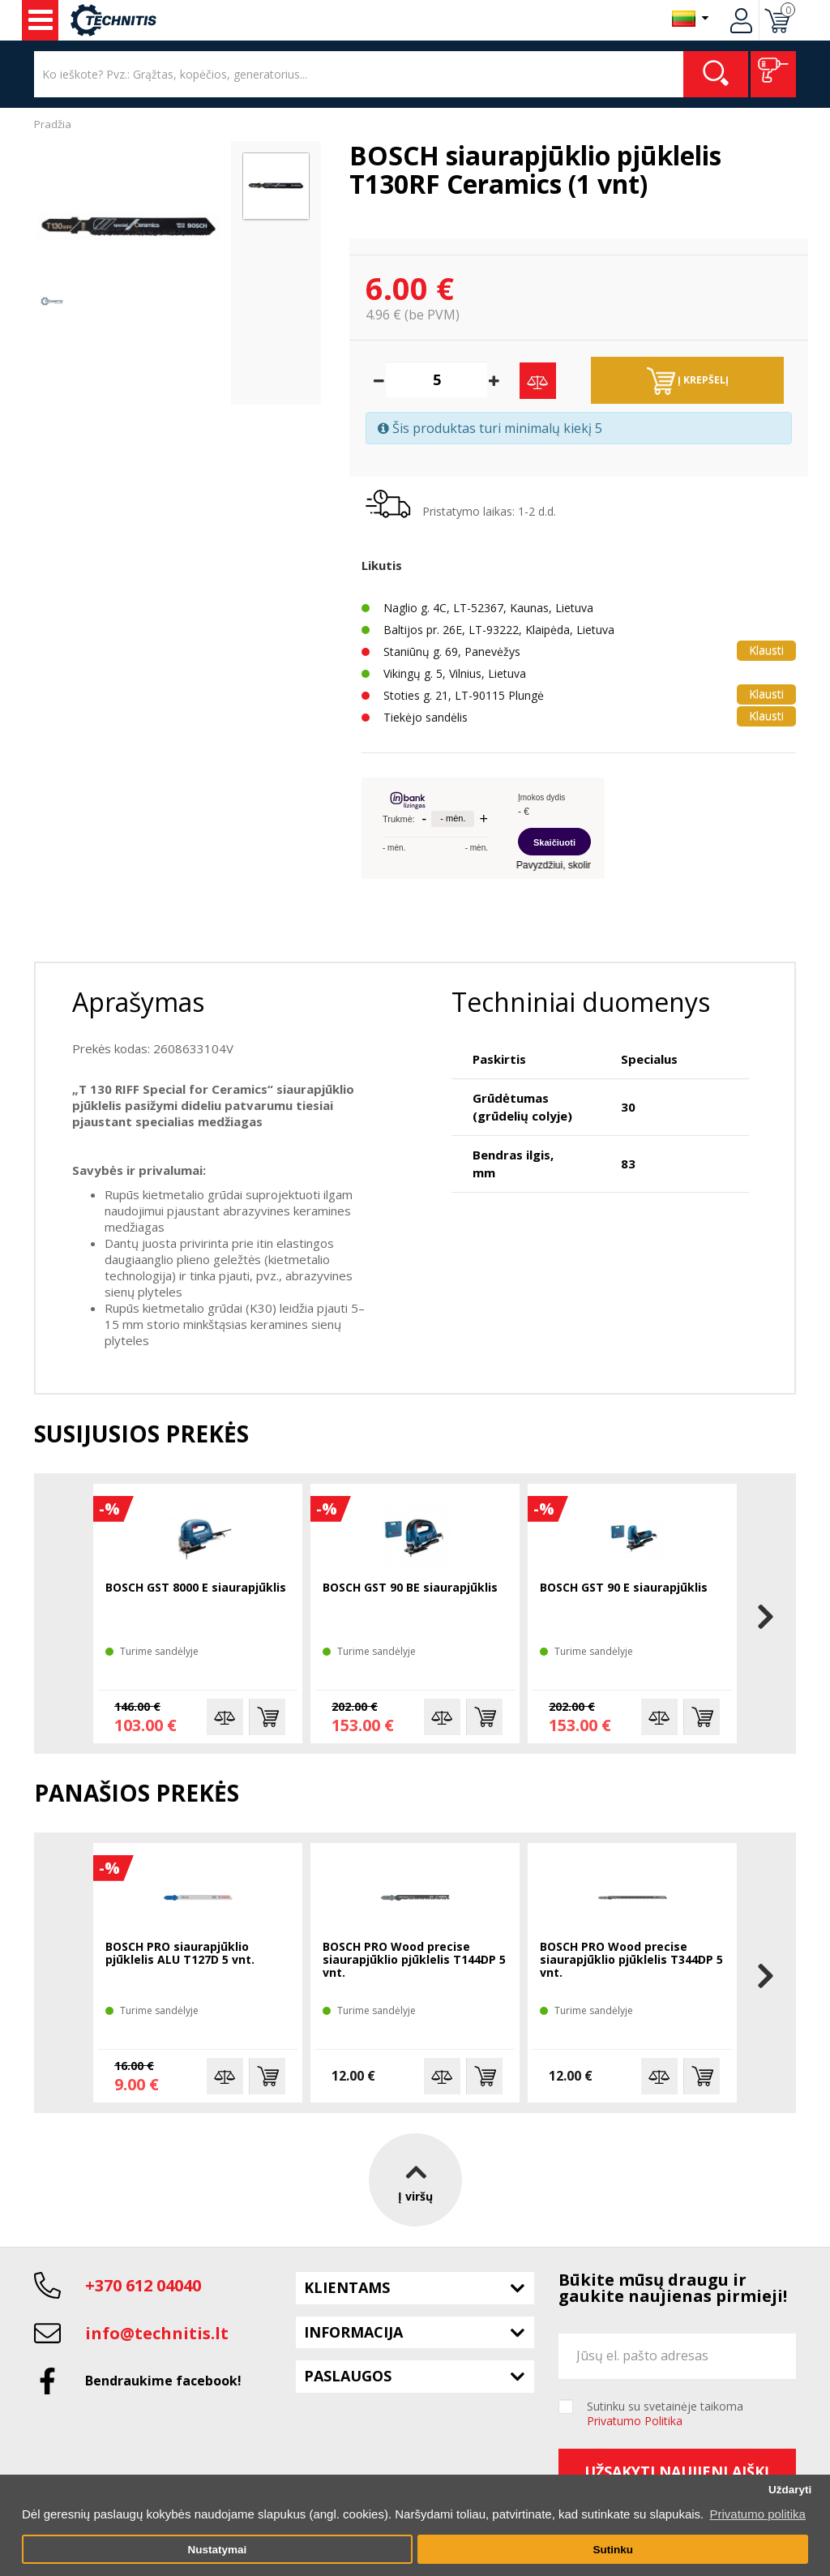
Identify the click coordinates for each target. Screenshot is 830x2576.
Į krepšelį (688, 381)
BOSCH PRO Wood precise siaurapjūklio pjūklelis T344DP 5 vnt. (631, 1960)
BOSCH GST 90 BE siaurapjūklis (410, 1588)
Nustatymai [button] (216, 2550)
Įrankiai (40, 20)
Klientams (347, 2287)
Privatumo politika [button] (757, 2514)
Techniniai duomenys (580, 1002)
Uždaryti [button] (789, 2490)
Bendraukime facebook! (163, 2381)
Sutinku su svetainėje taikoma (665, 2413)
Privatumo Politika (634, 2420)
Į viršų (415, 2179)
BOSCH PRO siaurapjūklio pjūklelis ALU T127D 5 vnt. (180, 1953)
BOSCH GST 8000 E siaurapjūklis (195, 1588)
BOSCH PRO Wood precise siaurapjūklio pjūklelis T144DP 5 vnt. (414, 1960)
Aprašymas (138, 1002)
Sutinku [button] (613, 2550)
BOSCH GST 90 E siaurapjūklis (624, 1588)
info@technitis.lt (157, 2333)
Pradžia (52, 124)
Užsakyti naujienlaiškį (676, 2471)
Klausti (766, 650)
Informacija (353, 2332)
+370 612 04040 (143, 2285)
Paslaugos (347, 2375)
